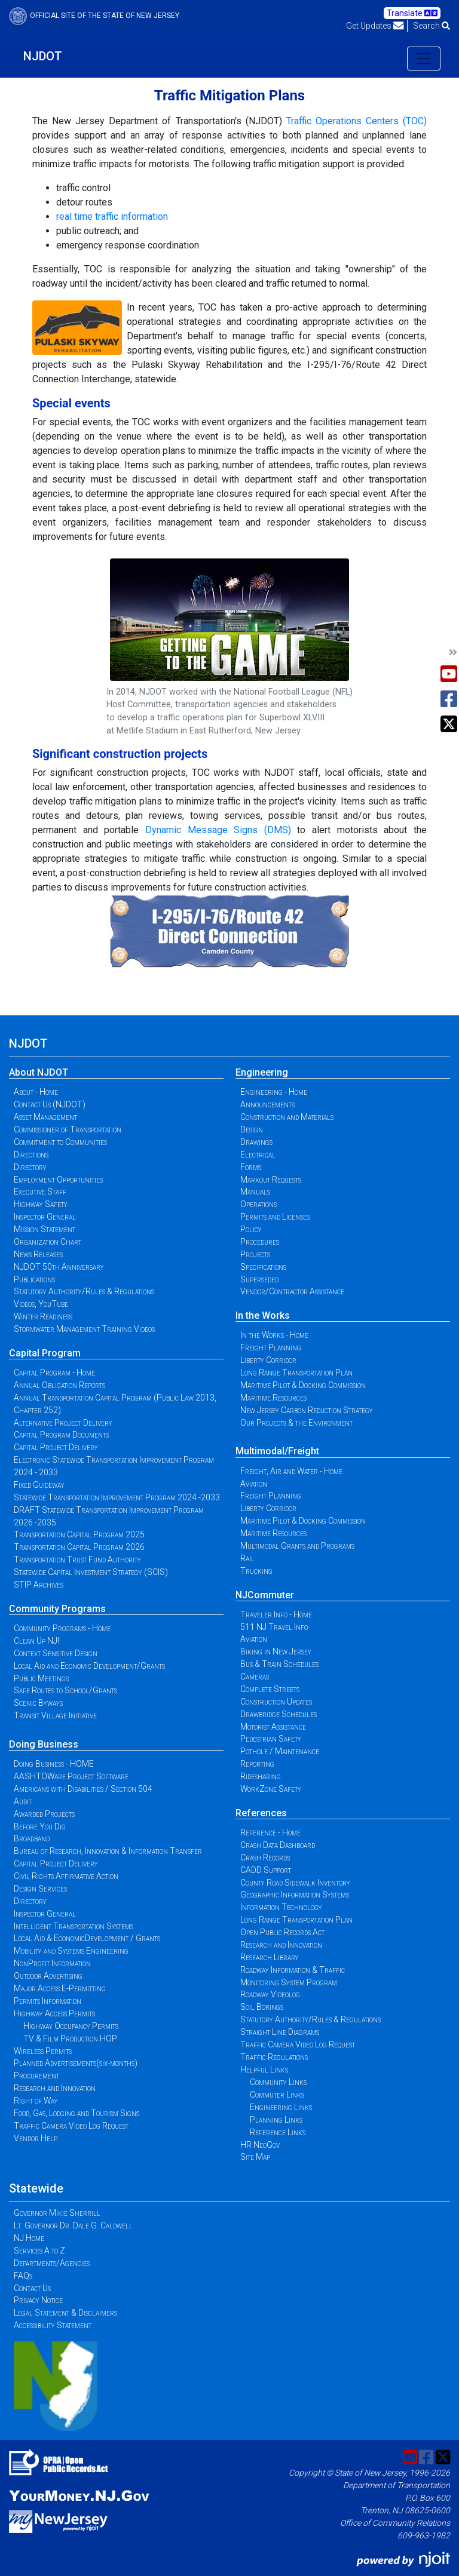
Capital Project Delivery (56, 1447)
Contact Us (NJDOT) (49, 1104)
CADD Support (265, 1870)
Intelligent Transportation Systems (73, 1926)
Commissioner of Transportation (67, 1129)
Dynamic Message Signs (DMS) (218, 830)
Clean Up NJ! (36, 1640)
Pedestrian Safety (270, 1738)
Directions (31, 1154)
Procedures (259, 1241)
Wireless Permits (43, 2051)
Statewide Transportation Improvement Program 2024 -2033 (117, 1497)
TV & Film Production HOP (70, 2038)
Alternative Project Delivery (63, 1422)
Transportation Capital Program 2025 (79, 1534)
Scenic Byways (38, 1703)
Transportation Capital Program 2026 (79, 1547)
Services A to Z (39, 2250)
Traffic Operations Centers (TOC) (356, 121)
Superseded (259, 1279)
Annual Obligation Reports (59, 1385)
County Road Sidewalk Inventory (295, 1882)
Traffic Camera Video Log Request (71, 2125)
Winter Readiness (43, 1316)
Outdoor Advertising (48, 1976)
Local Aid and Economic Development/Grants (89, 1666)
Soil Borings (261, 2007)
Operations (258, 1204)
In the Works (262, 1315)
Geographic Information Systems (294, 1894)
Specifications (263, 1267)
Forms (250, 1167)
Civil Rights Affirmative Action (66, 1876)
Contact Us (32, 2288)
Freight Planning (270, 1347)
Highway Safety (41, 1204)
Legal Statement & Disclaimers (65, 2312)
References (261, 1813)
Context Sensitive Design (55, 1653)
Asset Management (45, 1117)
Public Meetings (41, 1678)
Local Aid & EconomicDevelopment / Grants (87, 1938)
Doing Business (43, 1744)
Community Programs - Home (62, 1628)
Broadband (32, 1838)
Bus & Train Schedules (279, 1664)
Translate (412, 13)
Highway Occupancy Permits (70, 2026)
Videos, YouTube (41, 1304)
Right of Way (36, 2100)
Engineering (261, 1072)
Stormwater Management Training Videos (84, 1329)
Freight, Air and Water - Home (291, 1471)
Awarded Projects (44, 1814)
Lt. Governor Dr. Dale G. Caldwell (73, 2225)
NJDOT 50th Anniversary (59, 1267)
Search (431, 25)
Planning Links (276, 2119)
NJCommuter (264, 1595)
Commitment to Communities (60, 1142)
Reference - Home (270, 1832)
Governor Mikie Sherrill (57, 2213)
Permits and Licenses (275, 1216)
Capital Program (45, 1353)
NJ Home (29, 2238)
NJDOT (42, 56)
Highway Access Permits (54, 2013)
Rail (247, 1558)
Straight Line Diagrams (279, 2032)
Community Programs (57, 1608)
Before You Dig (40, 1826)
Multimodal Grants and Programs (297, 1545)
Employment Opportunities (58, 1179)
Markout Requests (270, 1179)
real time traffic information (112, 216)
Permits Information (47, 2001)
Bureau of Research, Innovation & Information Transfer (108, 1851)
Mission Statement (44, 1229)
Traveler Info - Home (276, 1614)
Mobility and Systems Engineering (71, 1950)
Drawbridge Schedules (278, 1714)
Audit (23, 1801)
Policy (251, 1229)
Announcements (267, 1104)
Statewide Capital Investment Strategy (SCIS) (91, 1572)
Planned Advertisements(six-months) (75, 2063)
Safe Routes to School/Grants (65, 1690)
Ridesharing (260, 1776)
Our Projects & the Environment (296, 1422)
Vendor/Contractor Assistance (292, 1291)
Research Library (269, 1957)
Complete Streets (269, 1689)
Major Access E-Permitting (60, 1988)
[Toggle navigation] (423, 58)
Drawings (256, 1142)
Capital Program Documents (61, 1434)
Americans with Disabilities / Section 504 (83, 1789)
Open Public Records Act (282, 1932)
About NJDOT (38, 1072)
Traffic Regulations (274, 2057)
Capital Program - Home (54, 1372)
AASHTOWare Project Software (71, 1776)
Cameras (254, 1676)
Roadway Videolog (270, 1994)
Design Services (40, 1888)
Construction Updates (276, 1701)
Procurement (36, 2075)
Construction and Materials (286, 1117)
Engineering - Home (273, 1092)
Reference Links (277, 2132)
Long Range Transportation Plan (296, 1372)
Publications (34, 1279)
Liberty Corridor (268, 1360)
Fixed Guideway (39, 1485)
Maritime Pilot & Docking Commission (303, 1385)
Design (251, 1129)
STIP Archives (38, 1584)
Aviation (253, 1483)
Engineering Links (281, 2107)
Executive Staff (40, 1191)
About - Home (36, 1092)
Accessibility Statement (52, 2325)
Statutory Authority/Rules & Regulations (84, 1291)
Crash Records (265, 1857)
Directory (30, 1167)
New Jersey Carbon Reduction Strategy (306, 1410)
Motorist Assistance (273, 1726)
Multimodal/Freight (277, 1451)
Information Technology (281, 1907)
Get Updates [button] (375, 25)
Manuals (255, 1191)
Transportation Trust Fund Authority (77, 1559)
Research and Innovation (55, 2088)
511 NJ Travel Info (274, 1627)
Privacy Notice (38, 2300)
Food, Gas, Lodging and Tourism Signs (76, 2113)
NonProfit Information (52, 1963)
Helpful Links (264, 2069)
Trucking (256, 1571)
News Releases (38, 1254)
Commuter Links (277, 2094)
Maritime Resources (273, 1397)
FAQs (23, 2275)
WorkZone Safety (270, 1789)
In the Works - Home (274, 1335)
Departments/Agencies (52, 2263)
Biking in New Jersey (275, 1651)
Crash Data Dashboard (277, 1845)
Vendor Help (35, 2138)
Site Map (255, 2156)
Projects (255, 1254)
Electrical (258, 1154)
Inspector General (45, 1216)
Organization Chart (47, 1241)
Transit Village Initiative (55, 1715)
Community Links (278, 2082)
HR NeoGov (260, 2145)
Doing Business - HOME (54, 1763)
